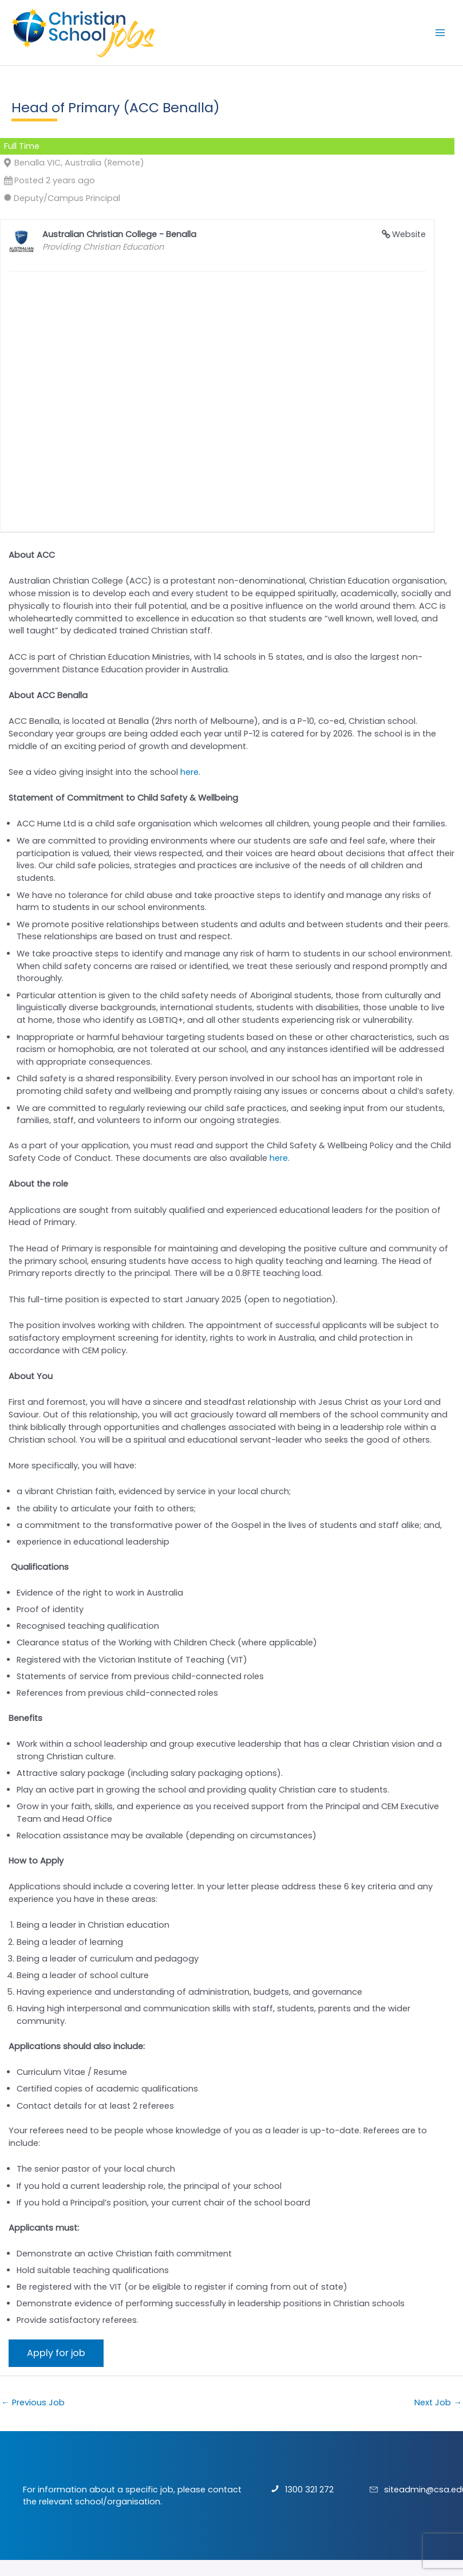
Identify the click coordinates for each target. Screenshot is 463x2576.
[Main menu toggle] (440, 32)
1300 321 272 (309, 2489)
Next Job (438, 2402)
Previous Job (33, 2402)
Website (409, 234)
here (189, 772)
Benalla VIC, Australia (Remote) (79, 162)
